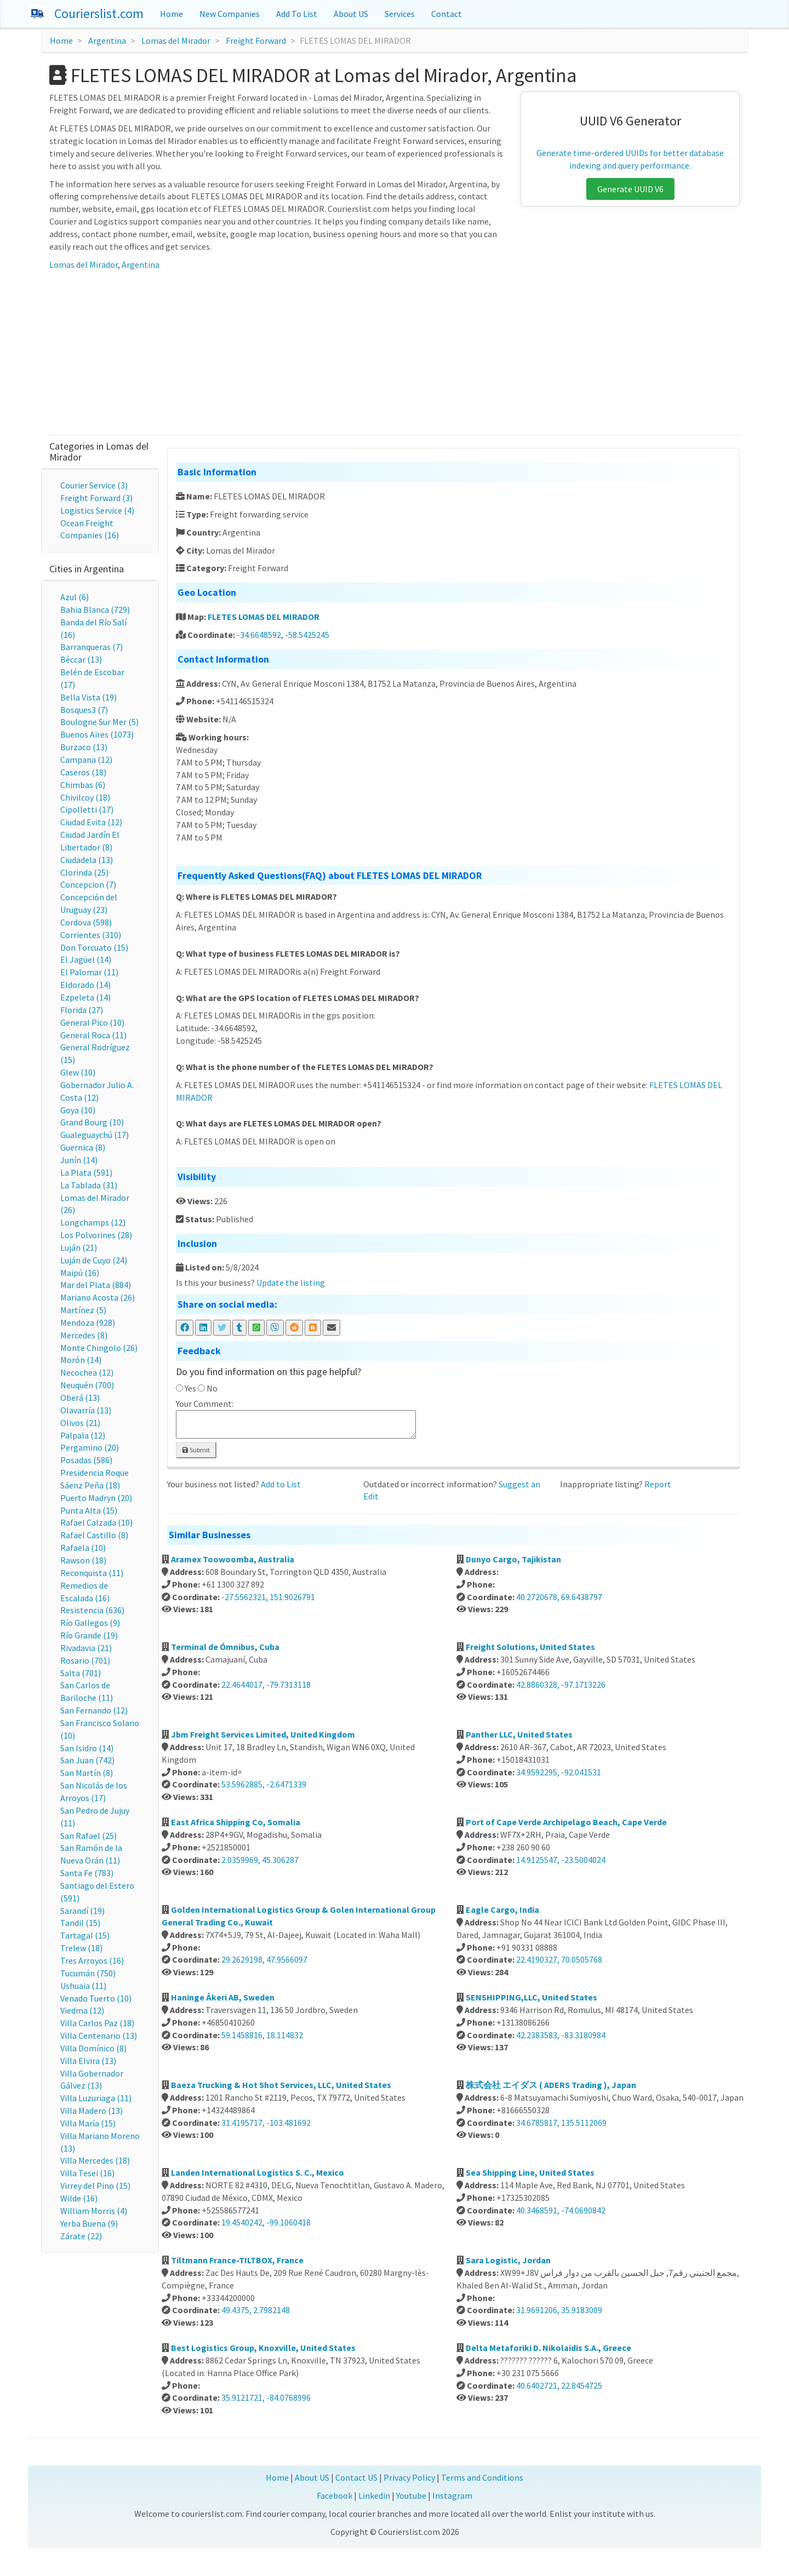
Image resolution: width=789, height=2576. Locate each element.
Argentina (107, 40)
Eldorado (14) (85, 984)
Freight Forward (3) (96, 497)
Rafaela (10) (83, 1547)
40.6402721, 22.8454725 (559, 2385)
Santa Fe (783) (86, 1872)
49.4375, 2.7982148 (255, 2309)
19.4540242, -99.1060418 (266, 2222)
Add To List (296, 13)
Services (400, 13)
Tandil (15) (80, 1922)
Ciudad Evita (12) (91, 822)
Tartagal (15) (85, 1935)
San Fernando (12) (94, 1710)
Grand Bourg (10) (92, 1122)
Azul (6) (74, 596)
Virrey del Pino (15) (95, 2185)
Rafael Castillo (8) (94, 1535)
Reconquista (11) (91, 1572)
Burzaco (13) (83, 746)
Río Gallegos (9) (90, 1622)
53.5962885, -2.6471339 (263, 1784)
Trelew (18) (81, 1947)
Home (171, 13)
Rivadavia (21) (86, 1647)
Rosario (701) (85, 1660)
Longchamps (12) (92, 1222)
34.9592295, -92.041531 (558, 1772)
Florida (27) (81, 1009)
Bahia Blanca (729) (95, 609)
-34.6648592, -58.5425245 (283, 634)
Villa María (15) (88, 2123)
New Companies (229, 13)
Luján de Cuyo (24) (93, 1260)
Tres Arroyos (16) (92, 1960)
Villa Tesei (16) (87, 2172)
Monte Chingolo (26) (99, 1347)
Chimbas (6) (82, 784)
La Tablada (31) (88, 1185)
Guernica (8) (82, 1147)
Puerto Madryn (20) (96, 1497)
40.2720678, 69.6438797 (559, 1596)
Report (657, 1484)
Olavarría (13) (85, 1410)
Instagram (452, 2495)
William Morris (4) (93, 2210)
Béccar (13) (81, 659)
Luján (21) (78, 1247)
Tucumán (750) (88, 1973)
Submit (196, 1450)
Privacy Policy (409, 2477)
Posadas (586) (86, 1459)
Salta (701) (80, 1673)
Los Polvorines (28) (96, 1234)
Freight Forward (256, 40)
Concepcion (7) (88, 884)
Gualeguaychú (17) (94, 1134)
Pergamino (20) (89, 1447)
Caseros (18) (83, 772)
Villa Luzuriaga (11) (96, 2097)
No (212, 1388)
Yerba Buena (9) (89, 2223)
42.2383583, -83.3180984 (560, 2034)
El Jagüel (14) (85, 959)
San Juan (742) (87, 1760)
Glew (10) (77, 1072)
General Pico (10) (92, 1022)
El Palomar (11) (89, 972)
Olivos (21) (80, 1422)
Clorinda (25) (84, 872)
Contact (446, 13)
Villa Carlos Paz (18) (97, 2022)
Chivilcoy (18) (85, 797)
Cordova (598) (86, 922)
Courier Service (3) (94, 485)
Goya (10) (77, 1110)
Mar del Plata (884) (95, 1284)
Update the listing (290, 1282)
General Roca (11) (93, 1035)
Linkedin (374, 2495)
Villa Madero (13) (91, 2110)
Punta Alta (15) (88, 1510)
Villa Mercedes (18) (95, 2160)
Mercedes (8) (83, 1335)
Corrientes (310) (90, 934)
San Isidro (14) (86, 1748)
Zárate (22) (81, 2235)
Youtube (411, 2495)
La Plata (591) (86, 1172)
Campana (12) (86, 759)
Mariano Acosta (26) (97, 1297)
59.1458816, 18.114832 (262, 2034)
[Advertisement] (394, 352)
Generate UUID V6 (630, 188)
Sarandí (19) (82, 1910)
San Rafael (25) (88, 1835)
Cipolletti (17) (86, 809)
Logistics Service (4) (97, 510)
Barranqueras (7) (91, 646)
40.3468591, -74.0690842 (560, 2210)
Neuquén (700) (87, 1384)
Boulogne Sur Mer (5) (99, 721)
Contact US (356, 2477)
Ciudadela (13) (86, 859)
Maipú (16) (79, 1272)
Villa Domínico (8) (93, 2048)
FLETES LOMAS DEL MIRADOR (263, 616)
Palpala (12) (82, 1435)
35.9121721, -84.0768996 (266, 2397)
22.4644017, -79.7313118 (266, 1684)
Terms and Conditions (482, 2477)
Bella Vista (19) (88, 697)
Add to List (281, 1484)
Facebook (334, 2495)
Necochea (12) (86, 1372)
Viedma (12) (82, 2010)
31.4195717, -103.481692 (266, 2122)
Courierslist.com (99, 13)
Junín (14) (79, 1159)
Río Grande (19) (89, 1635)
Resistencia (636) (92, 1610)
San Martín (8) (86, 1772)
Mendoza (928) (87, 1322)
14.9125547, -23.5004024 (560, 1859)
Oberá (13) (80, 1397)
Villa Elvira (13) (88, 2060)
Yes (190, 1388)
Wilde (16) (79, 2198)
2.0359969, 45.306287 (260, 1859)
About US (351, 13)
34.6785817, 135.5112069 (561, 2122)
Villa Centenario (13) (98, 2035)
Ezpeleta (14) (85, 997)
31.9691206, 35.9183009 (559, 2309)
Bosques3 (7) (84, 709)
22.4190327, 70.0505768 (559, 1959)
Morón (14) (80, 1359)
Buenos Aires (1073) (97, 734)
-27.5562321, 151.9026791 (268, 1596)
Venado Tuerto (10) (96, 1998)
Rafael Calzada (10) (96, 1522)
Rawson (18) (83, 1560)
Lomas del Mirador (175, 40)
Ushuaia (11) (83, 1985)
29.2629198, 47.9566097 (264, 1959)
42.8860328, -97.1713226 (560, 1684)
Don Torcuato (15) (94, 947)
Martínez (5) (83, 1309)
